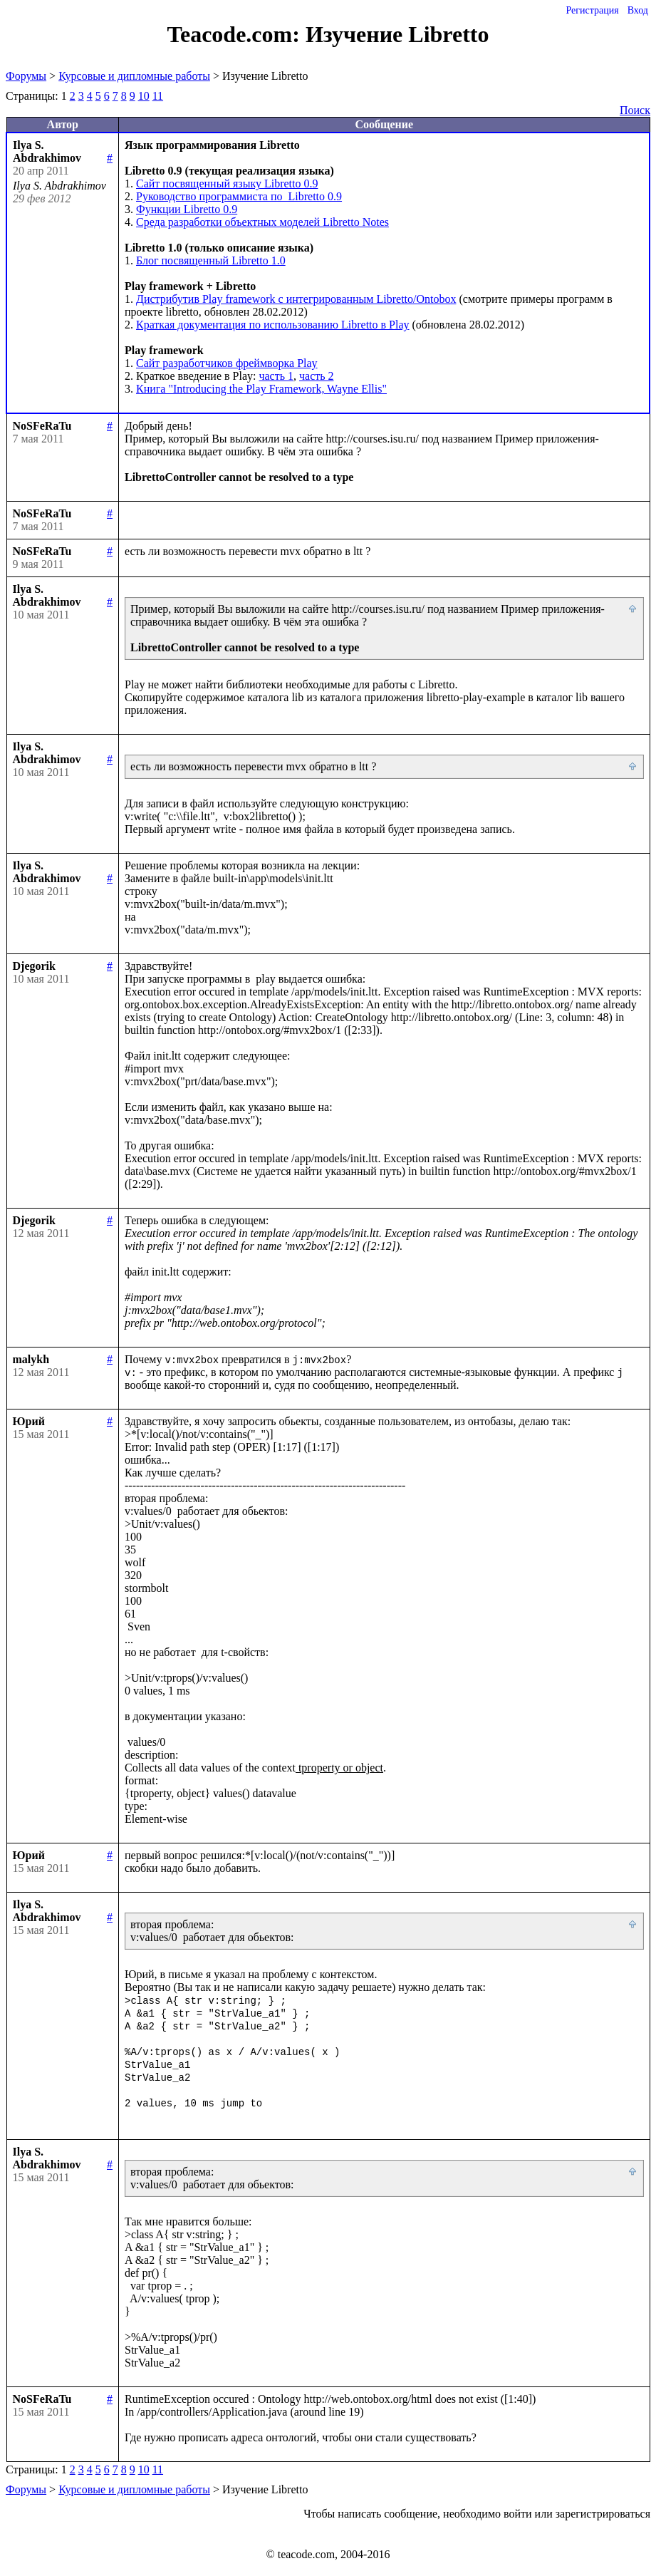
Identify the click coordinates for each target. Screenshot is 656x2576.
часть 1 (276, 376)
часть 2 (316, 376)
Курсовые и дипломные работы (134, 76)
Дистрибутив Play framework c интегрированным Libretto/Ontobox (296, 299)
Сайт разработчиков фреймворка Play (227, 363)
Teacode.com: (236, 34)
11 (157, 96)
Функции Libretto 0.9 (186, 209)
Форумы (26, 76)
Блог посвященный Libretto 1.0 (211, 260)
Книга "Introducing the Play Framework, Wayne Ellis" (261, 389)
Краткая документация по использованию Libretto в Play (273, 325)
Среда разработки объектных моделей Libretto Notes (262, 222)
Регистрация (592, 10)
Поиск (635, 110)
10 (144, 96)
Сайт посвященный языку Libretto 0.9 (227, 183)
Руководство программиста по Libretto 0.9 (239, 196)
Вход (638, 10)
